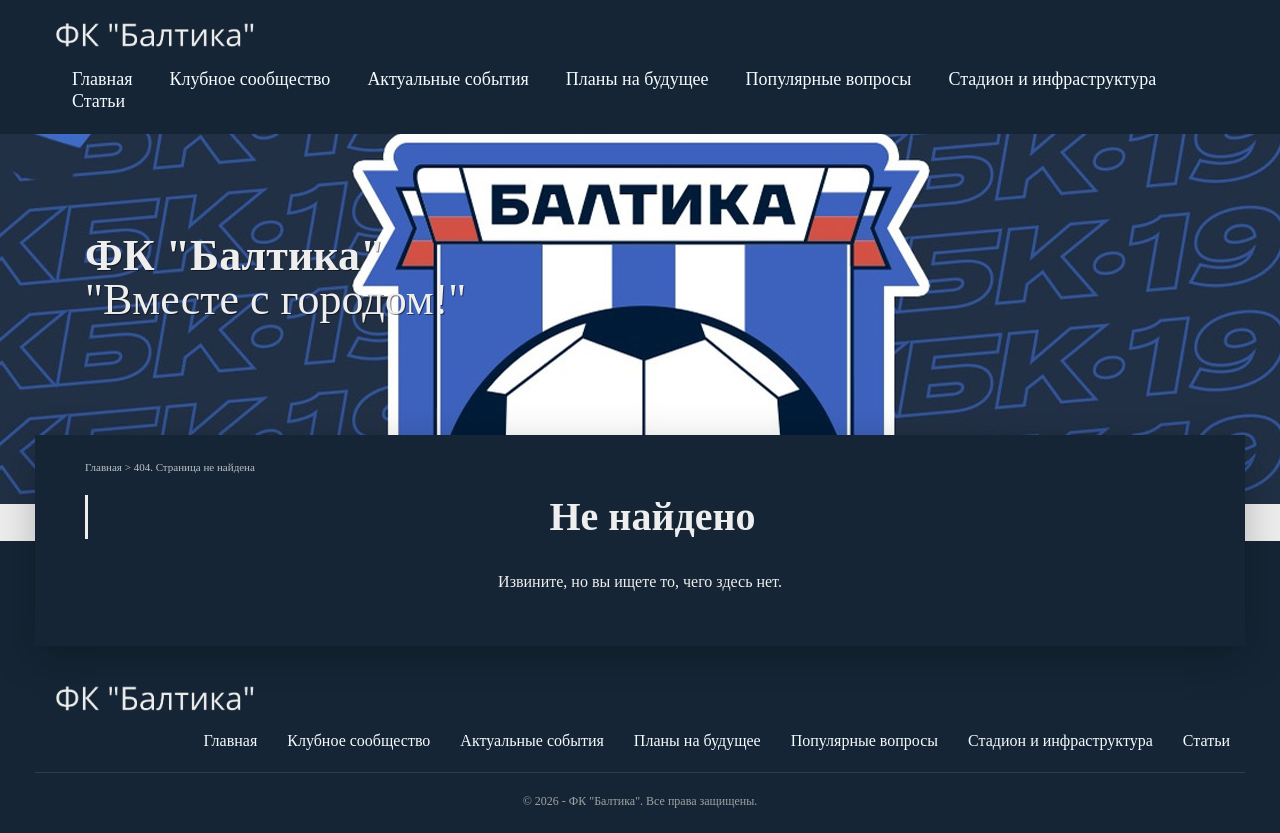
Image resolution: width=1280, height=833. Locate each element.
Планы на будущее (637, 79)
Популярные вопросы (829, 79)
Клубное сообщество (249, 79)
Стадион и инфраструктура (1052, 79)
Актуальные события (447, 79)
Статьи (98, 101)
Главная (102, 79)
